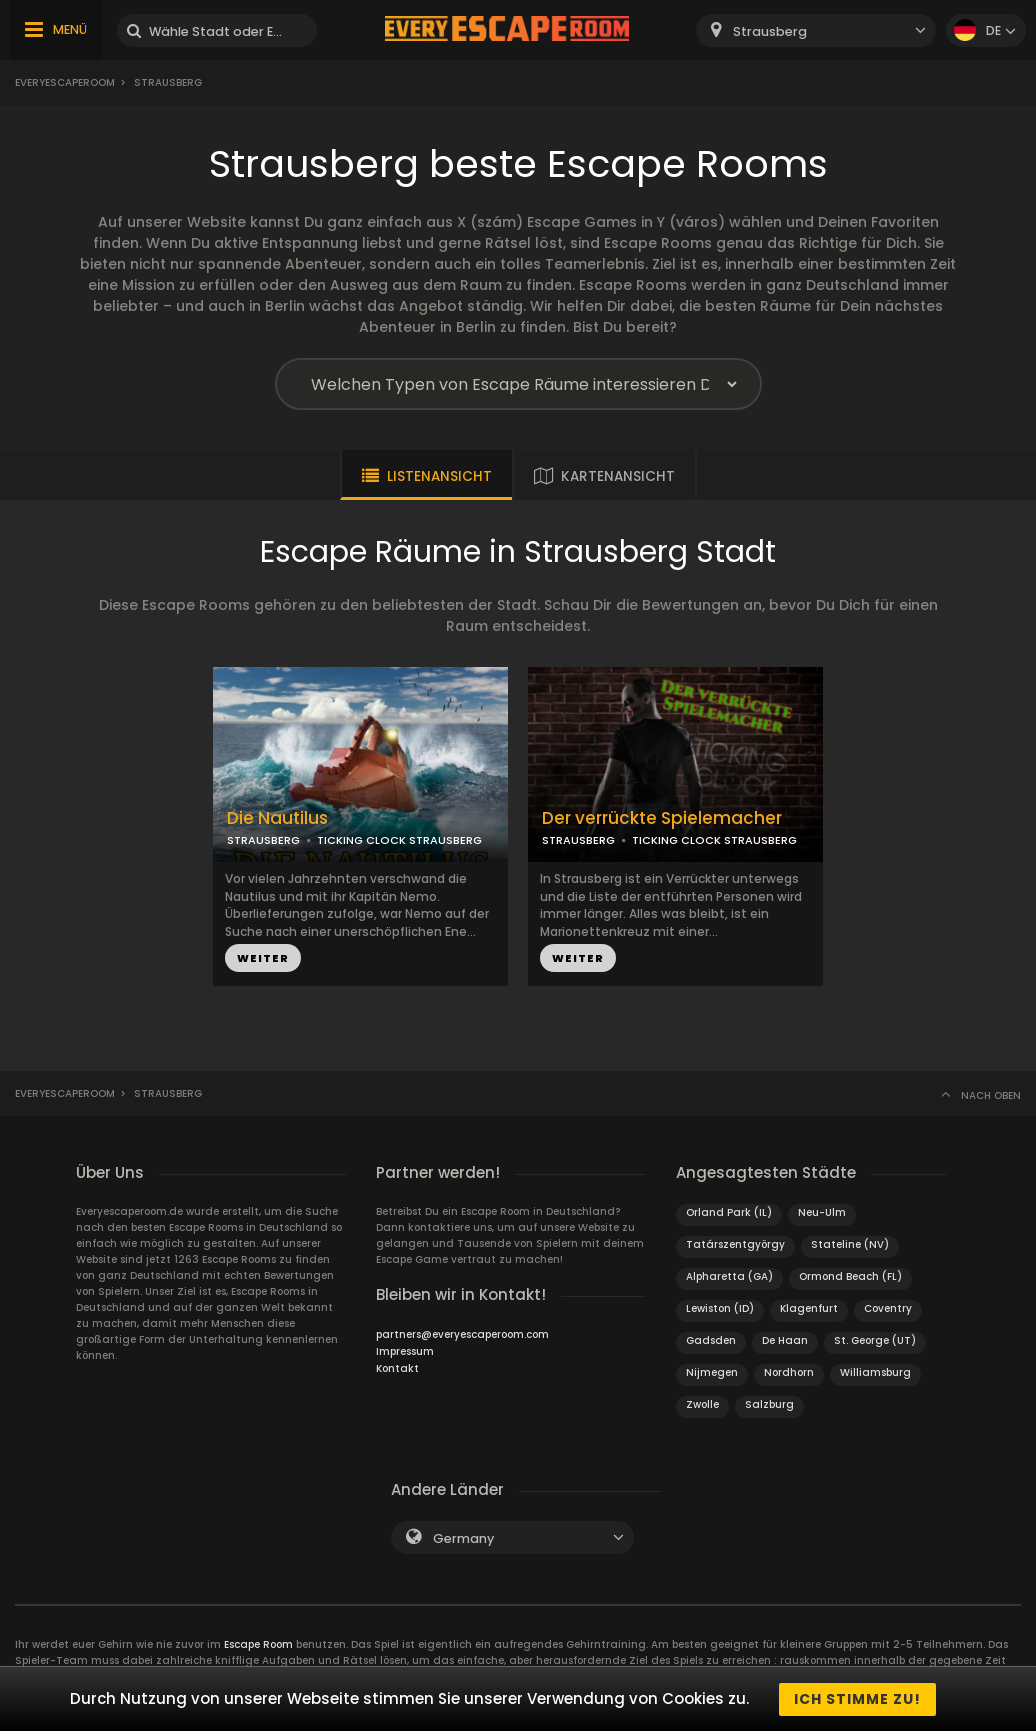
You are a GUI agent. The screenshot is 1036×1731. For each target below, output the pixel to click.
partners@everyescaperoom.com (462, 1334)
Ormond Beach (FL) (850, 1276)
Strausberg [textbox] (770, 31)
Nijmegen (712, 1372)
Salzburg (769, 1404)
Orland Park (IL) (729, 1212)
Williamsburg (875, 1372)
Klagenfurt (809, 1308)
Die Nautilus (277, 818)
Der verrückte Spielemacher (662, 818)
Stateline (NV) (850, 1244)
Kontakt (397, 1368)
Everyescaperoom (65, 82)
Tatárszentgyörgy (735, 1244)
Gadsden (711, 1340)
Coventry (888, 1308)
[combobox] (816, 30)
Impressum (405, 1351)
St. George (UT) (875, 1340)
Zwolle (702, 1404)
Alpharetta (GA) (729, 1276)
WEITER (263, 958)
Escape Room (258, 1644)
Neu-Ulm (822, 1212)
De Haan (785, 1340)
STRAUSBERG (263, 840)
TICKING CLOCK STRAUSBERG (399, 840)
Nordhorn (789, 1372)
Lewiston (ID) (720, 1308)
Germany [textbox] (463, 1538)
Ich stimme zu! (857, 1699)
